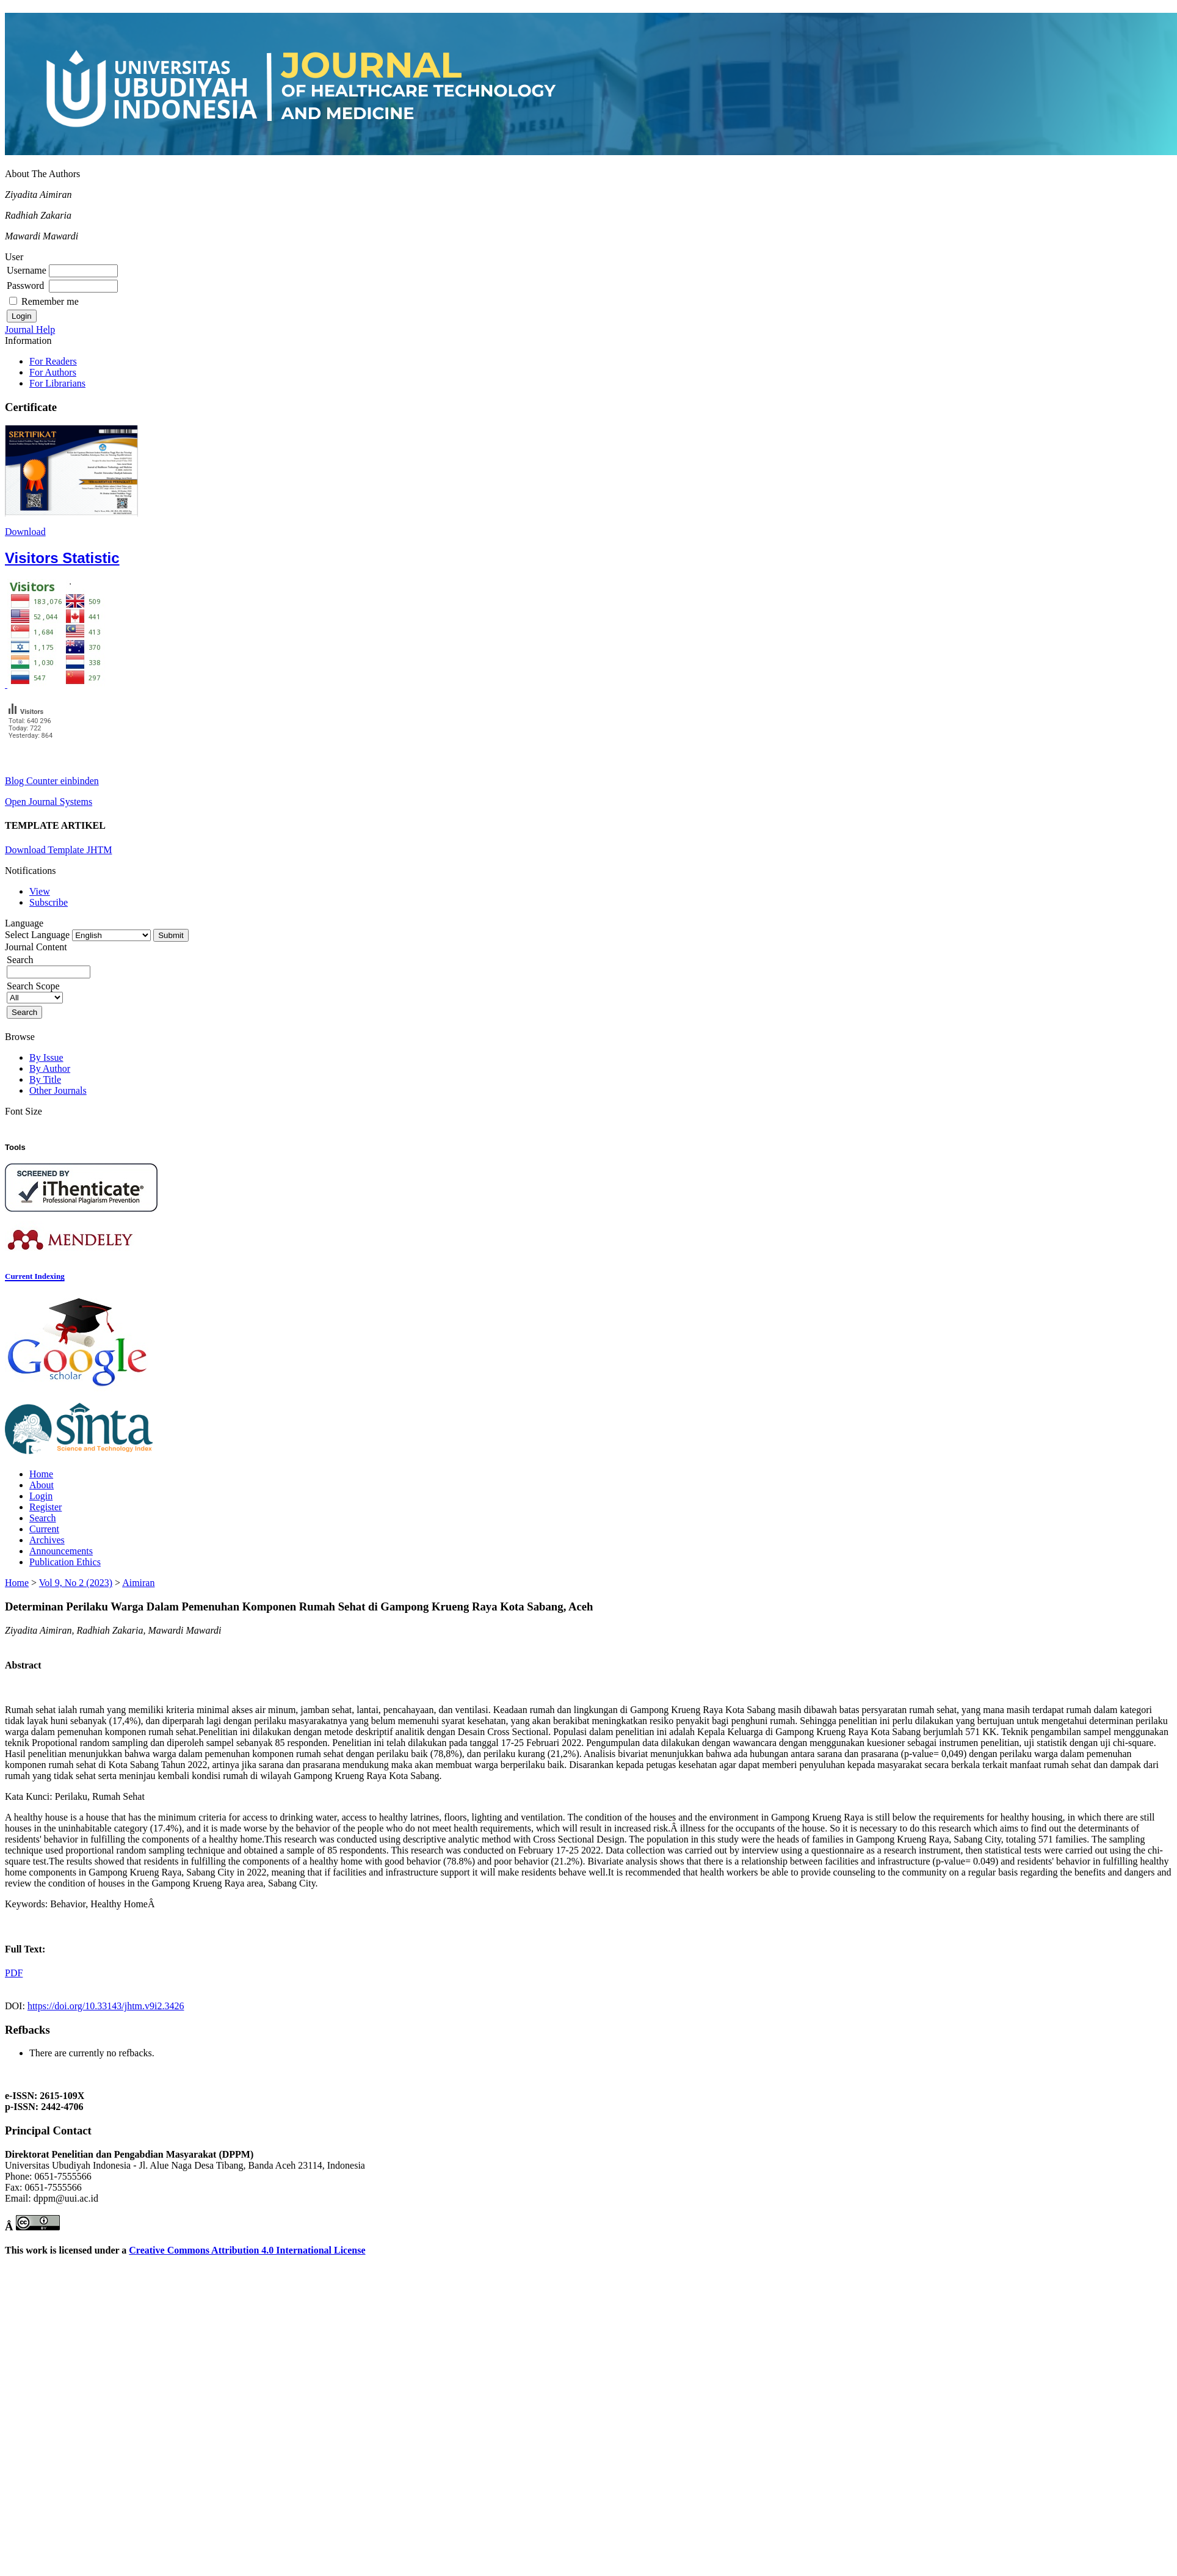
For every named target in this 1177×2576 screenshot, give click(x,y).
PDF (14, 1973)
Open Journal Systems (48, 801)
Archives (47, 1540)
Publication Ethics (65, 1562)
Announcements (61, 1551)
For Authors (52, 372)
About (41, 1485)
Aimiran (138, 1582)
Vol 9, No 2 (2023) (75, 1582)
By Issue (46, 1057)
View (39, 891)
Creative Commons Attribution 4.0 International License (247, 2250)
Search (42, 1518)
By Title (45, 1079)
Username (26, 270)
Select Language (37, 935)
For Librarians (57, 383)
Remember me (50, 301)
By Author (49, 1068)
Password (25, 285)
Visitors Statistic (62, 558)
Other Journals (58, 1090)
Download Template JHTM (58, 850)
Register (45, 1507)
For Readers (53, 361)
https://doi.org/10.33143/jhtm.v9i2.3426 (105, 2006)
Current (44, 1529)
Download (25, 531)
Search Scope (35, 991)
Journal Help (30, 329)
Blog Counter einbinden (52, 781)
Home (41, 1474)
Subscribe (48, 902)
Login (41, 1496)
